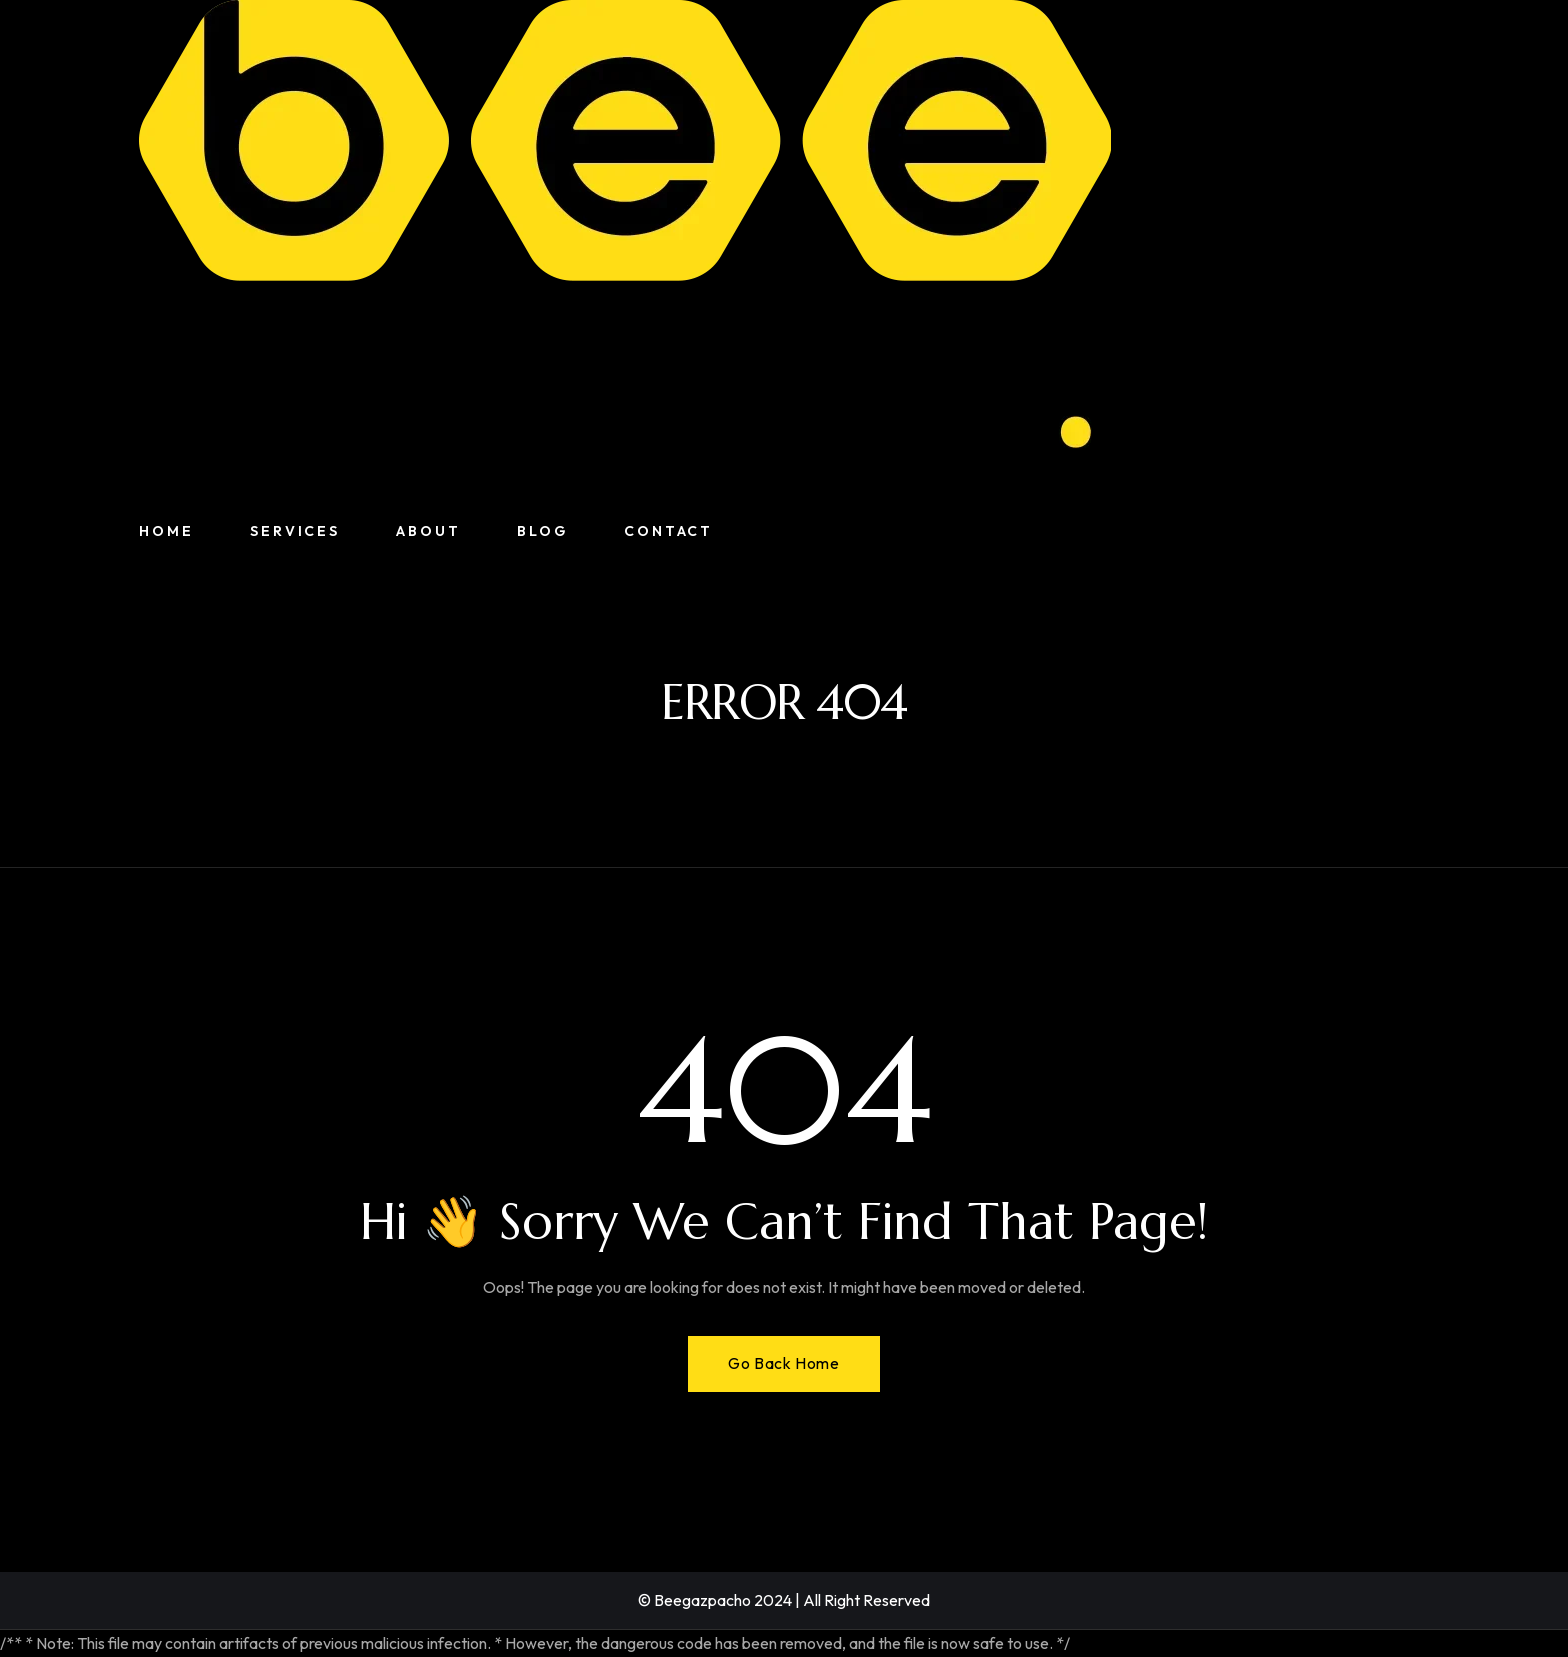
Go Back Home (783, 1363)
